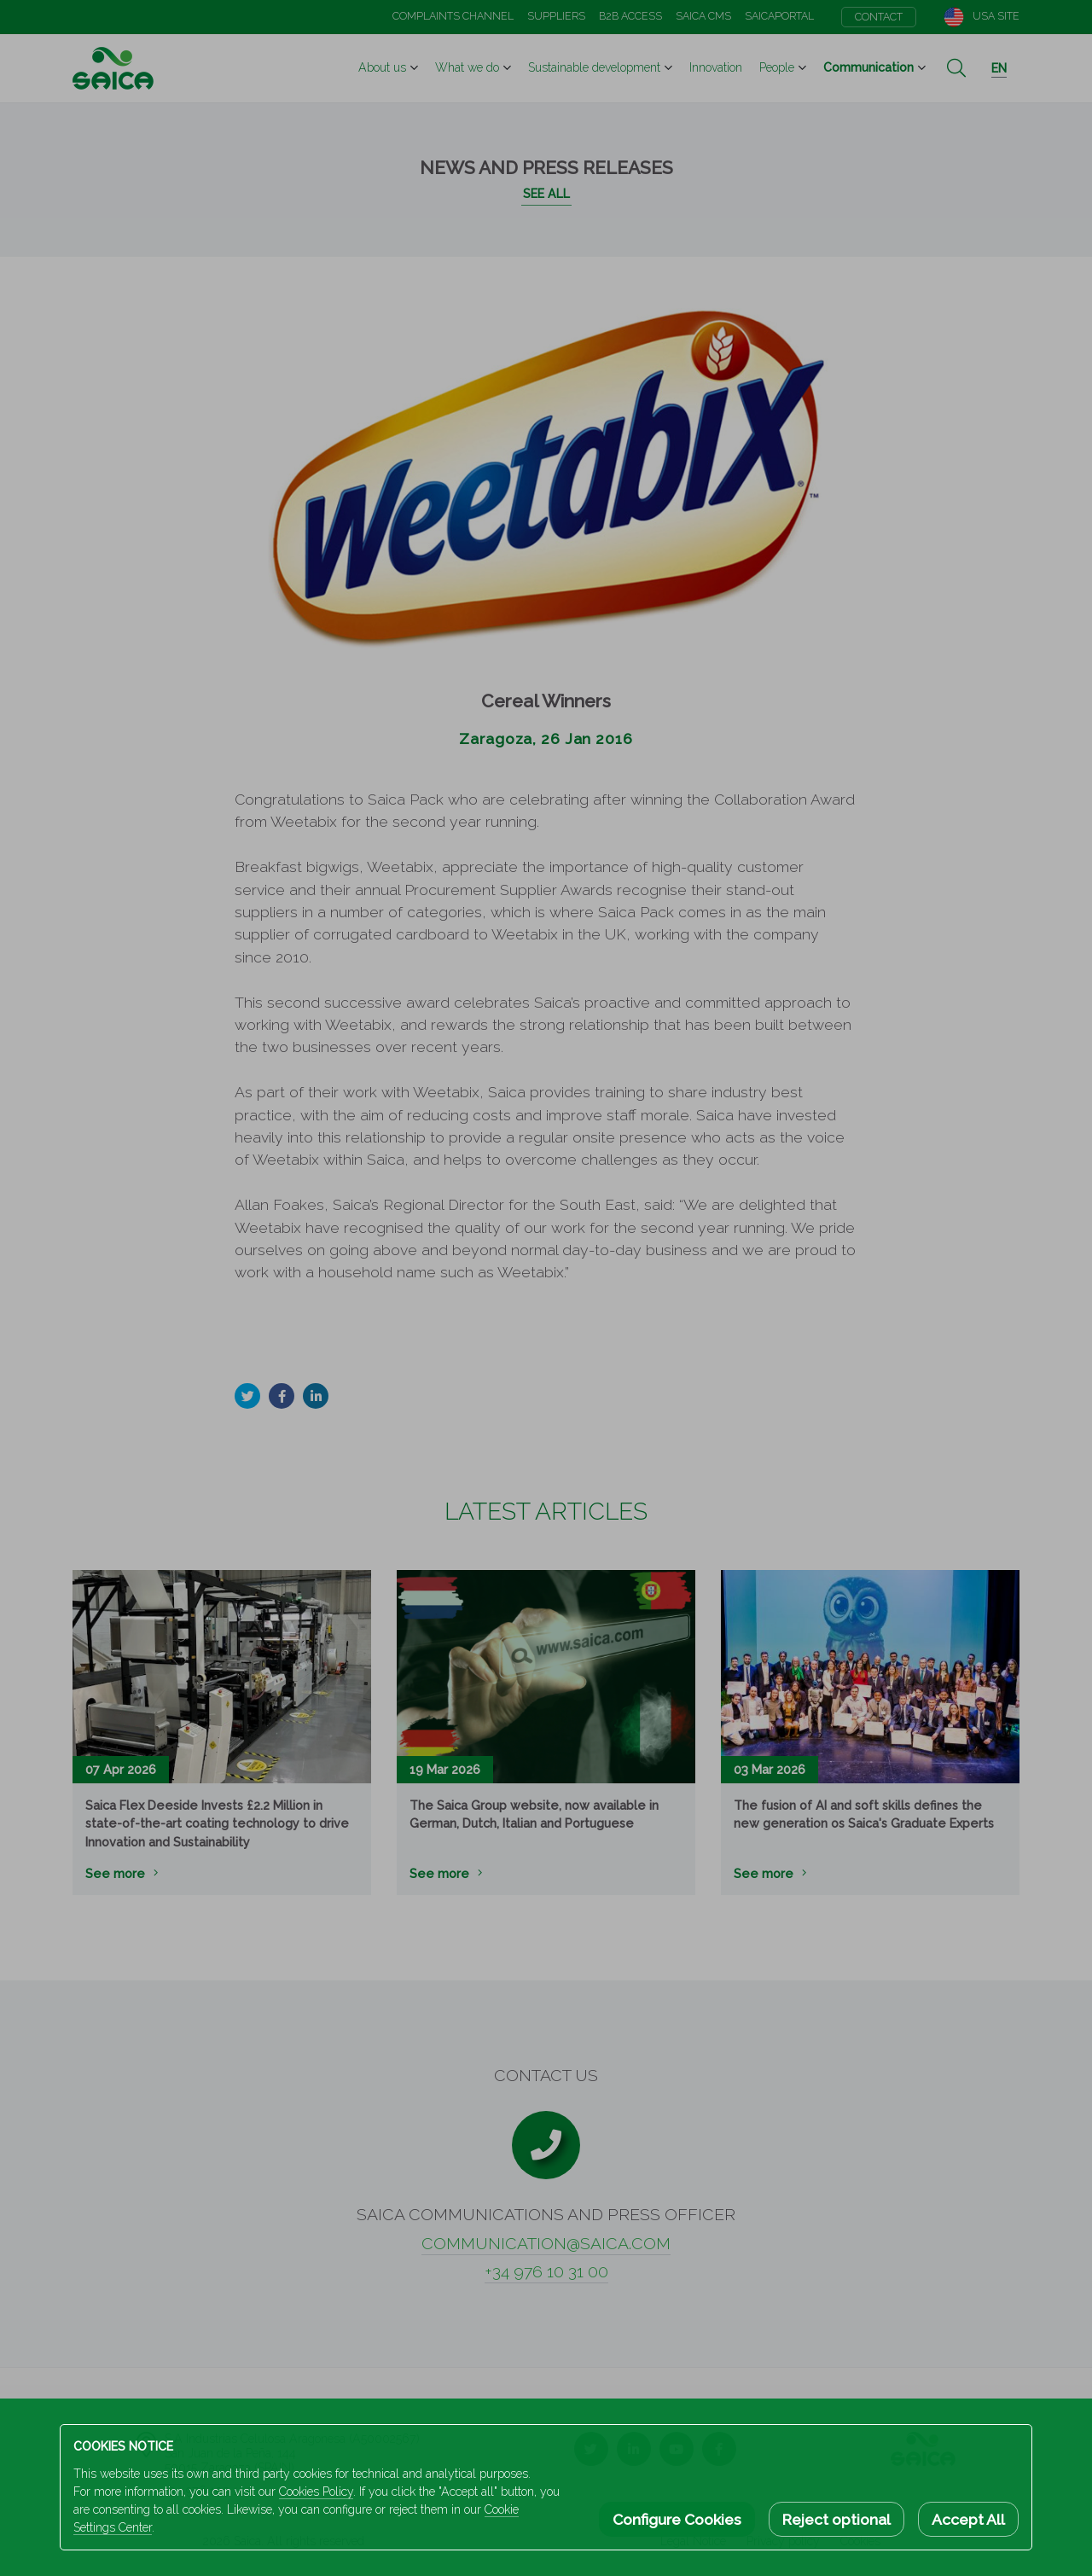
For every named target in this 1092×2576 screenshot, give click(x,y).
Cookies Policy (316, 2491)
